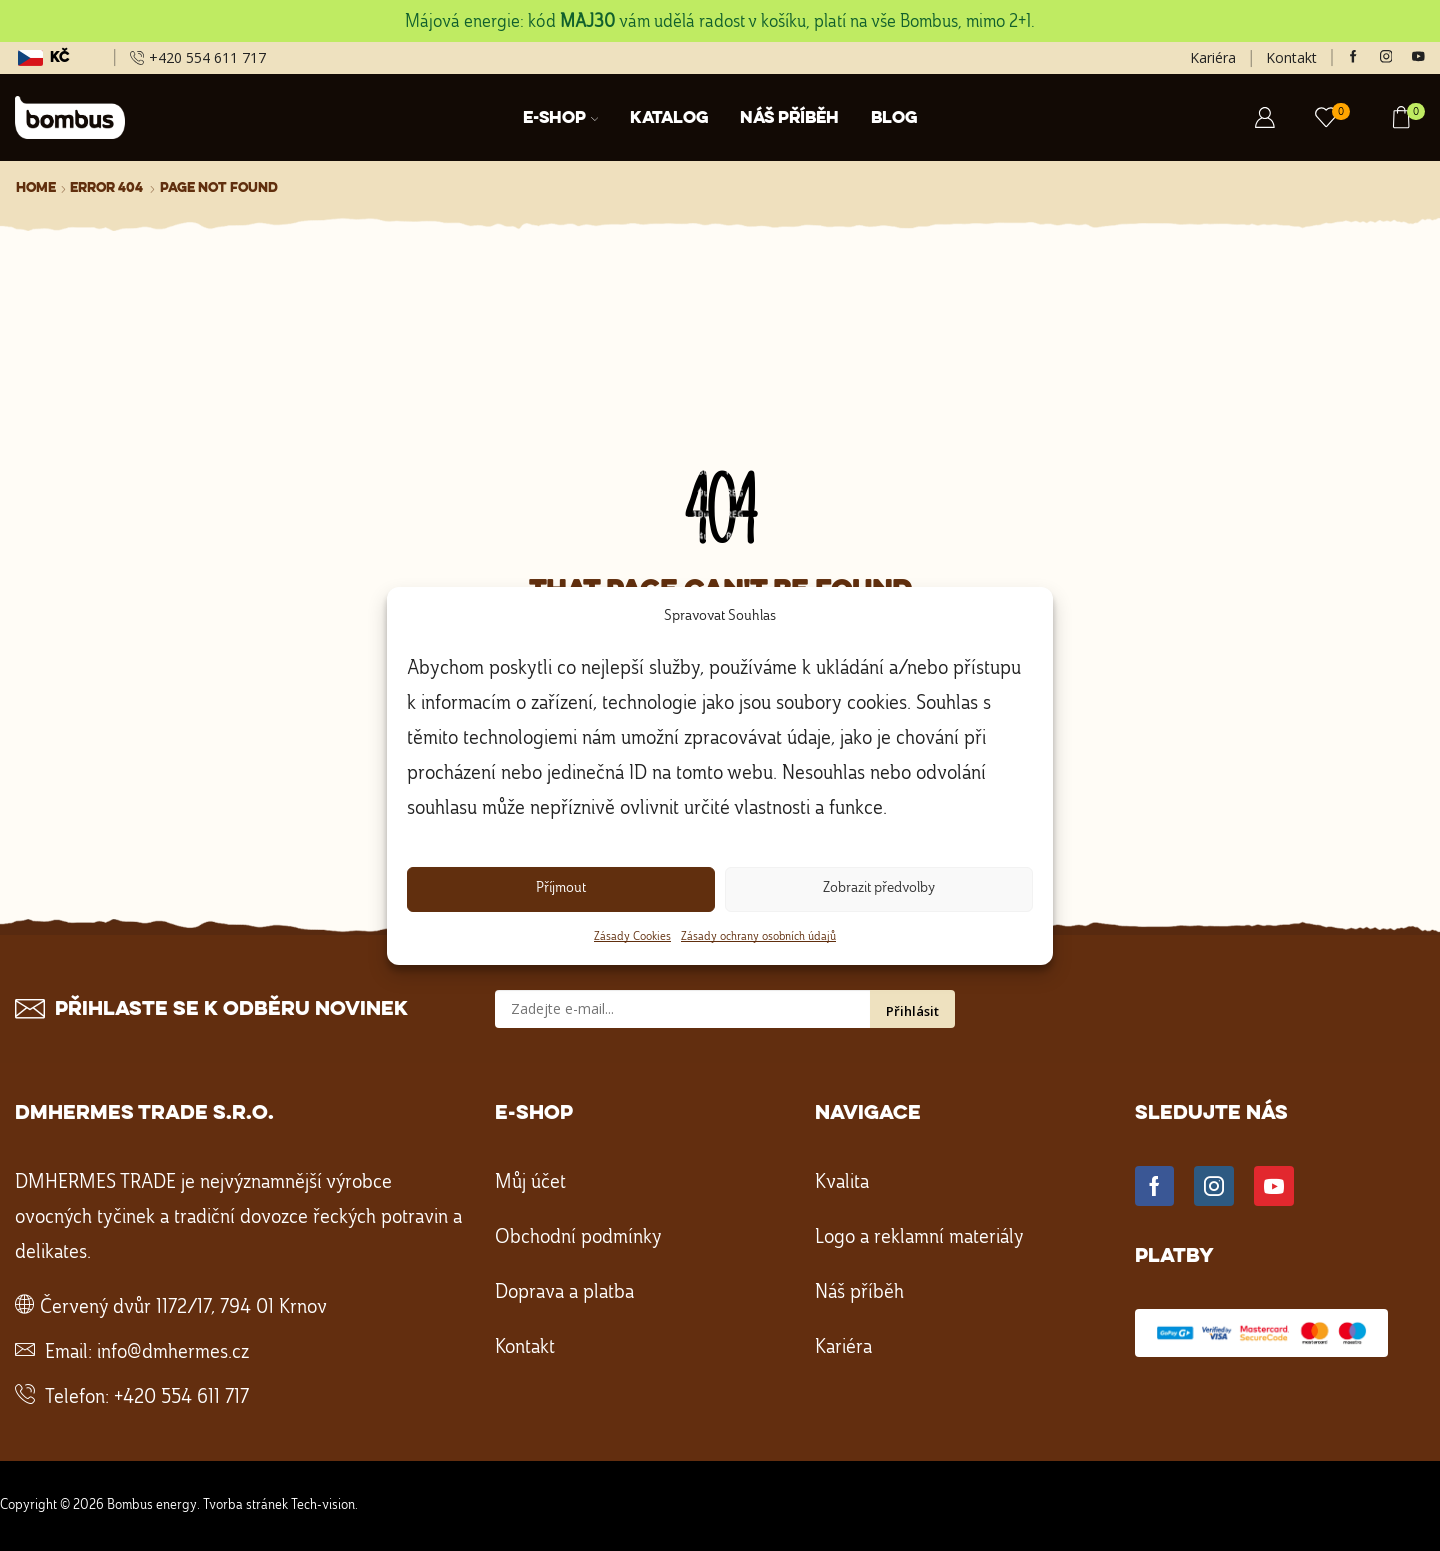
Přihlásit (912, 1011)
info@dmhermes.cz (173, 1353)
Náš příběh (789, 118)
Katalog (669, 118)
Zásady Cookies (632, 937)
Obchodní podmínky (578, 1238)
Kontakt (1291, 57)
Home (36, 188)
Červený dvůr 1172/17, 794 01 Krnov (183, 1308)
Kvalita (842, 1183)
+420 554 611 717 (181, 1398)
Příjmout (561, 888)
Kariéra (1213, 57)
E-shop (561, 118)
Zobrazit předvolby (879, 888)
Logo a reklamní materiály (919, 1238)
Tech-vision (323, 1505)
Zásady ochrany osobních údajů (758, 937)
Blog (894, 118)
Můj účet (530, 1183)
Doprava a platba (564, 1293)
